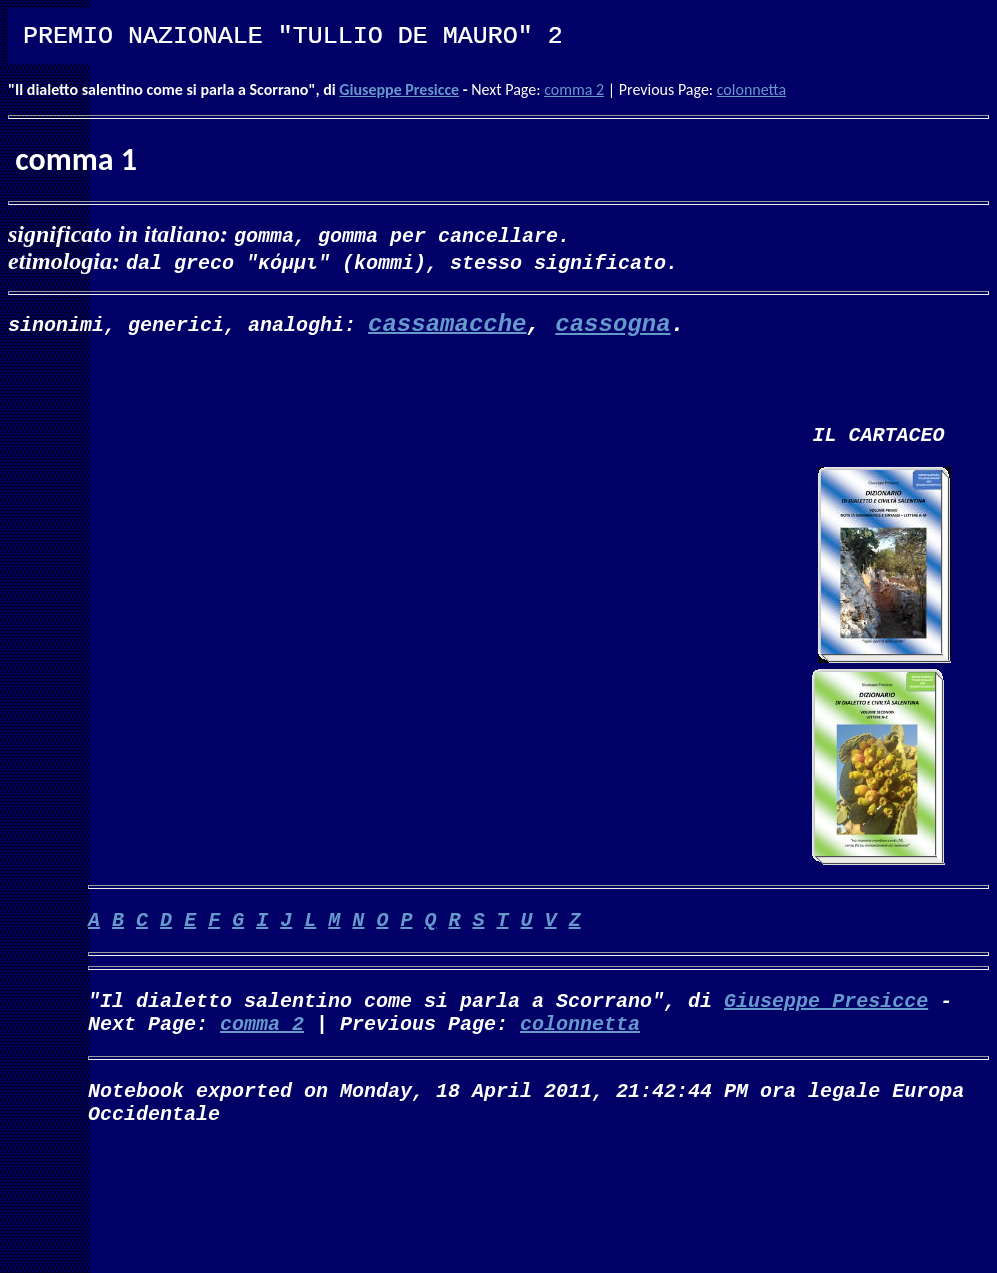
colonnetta (751, 89)
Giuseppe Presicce (399, 89)
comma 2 (574, 89)
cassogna (612, 325)
